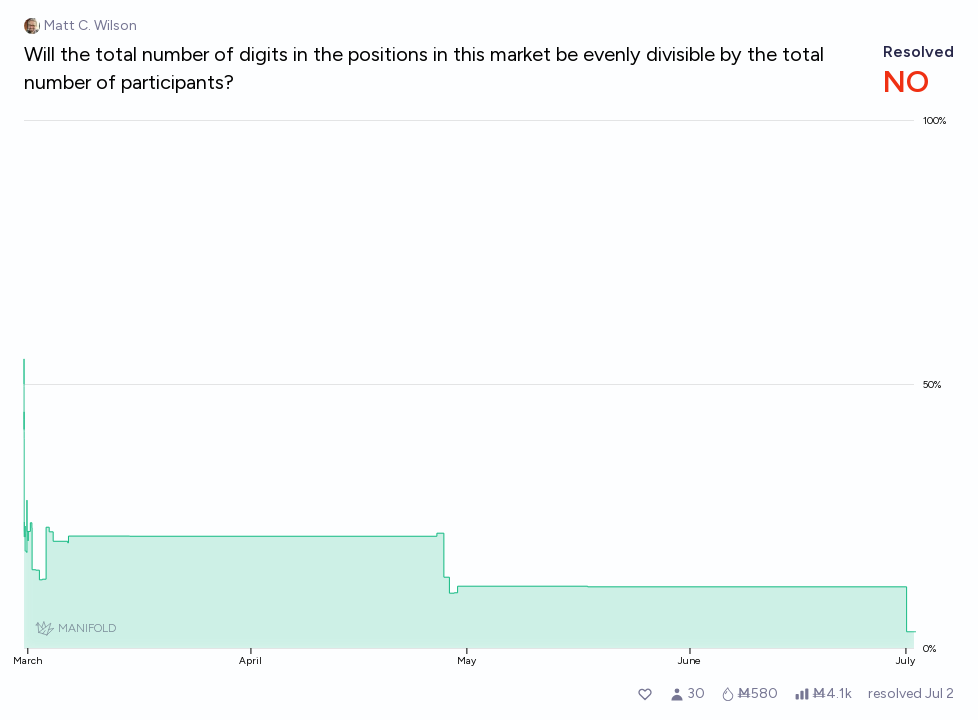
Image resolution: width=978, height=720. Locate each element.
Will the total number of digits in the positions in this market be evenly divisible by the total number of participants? (424, 68)
